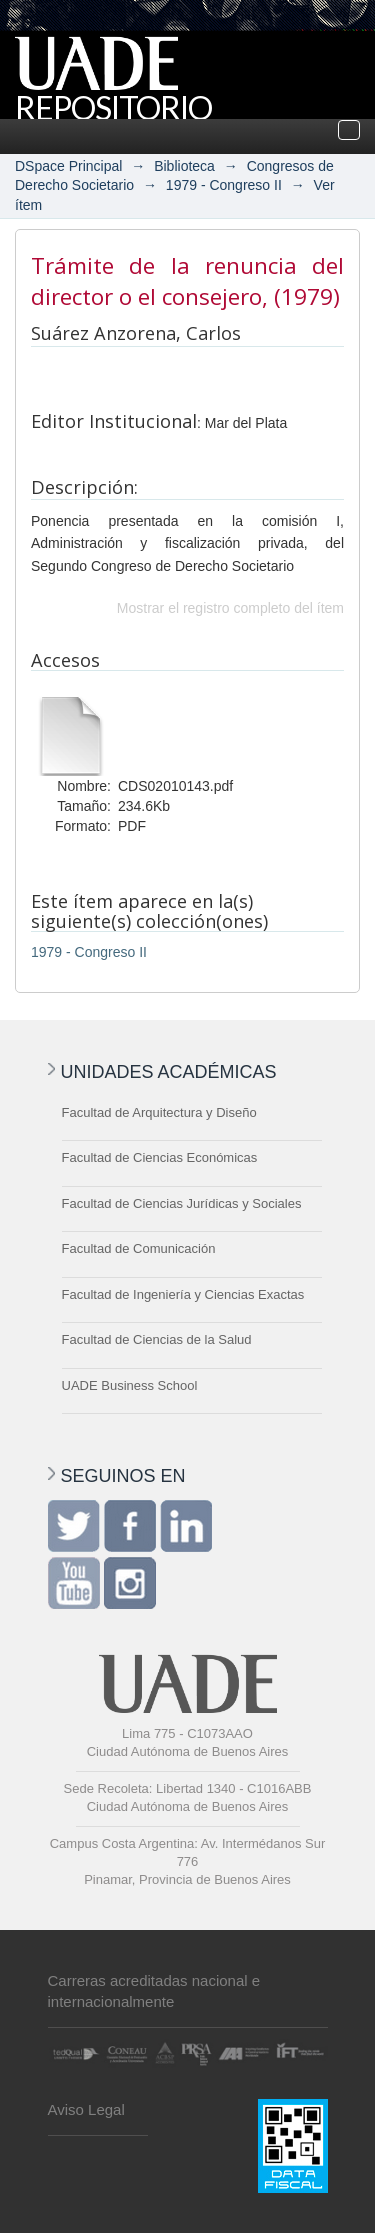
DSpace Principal (68, 166)
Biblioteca (184, 166)
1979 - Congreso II (224, 185)
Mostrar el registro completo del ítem (230, 608)
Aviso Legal (86, 2109)
